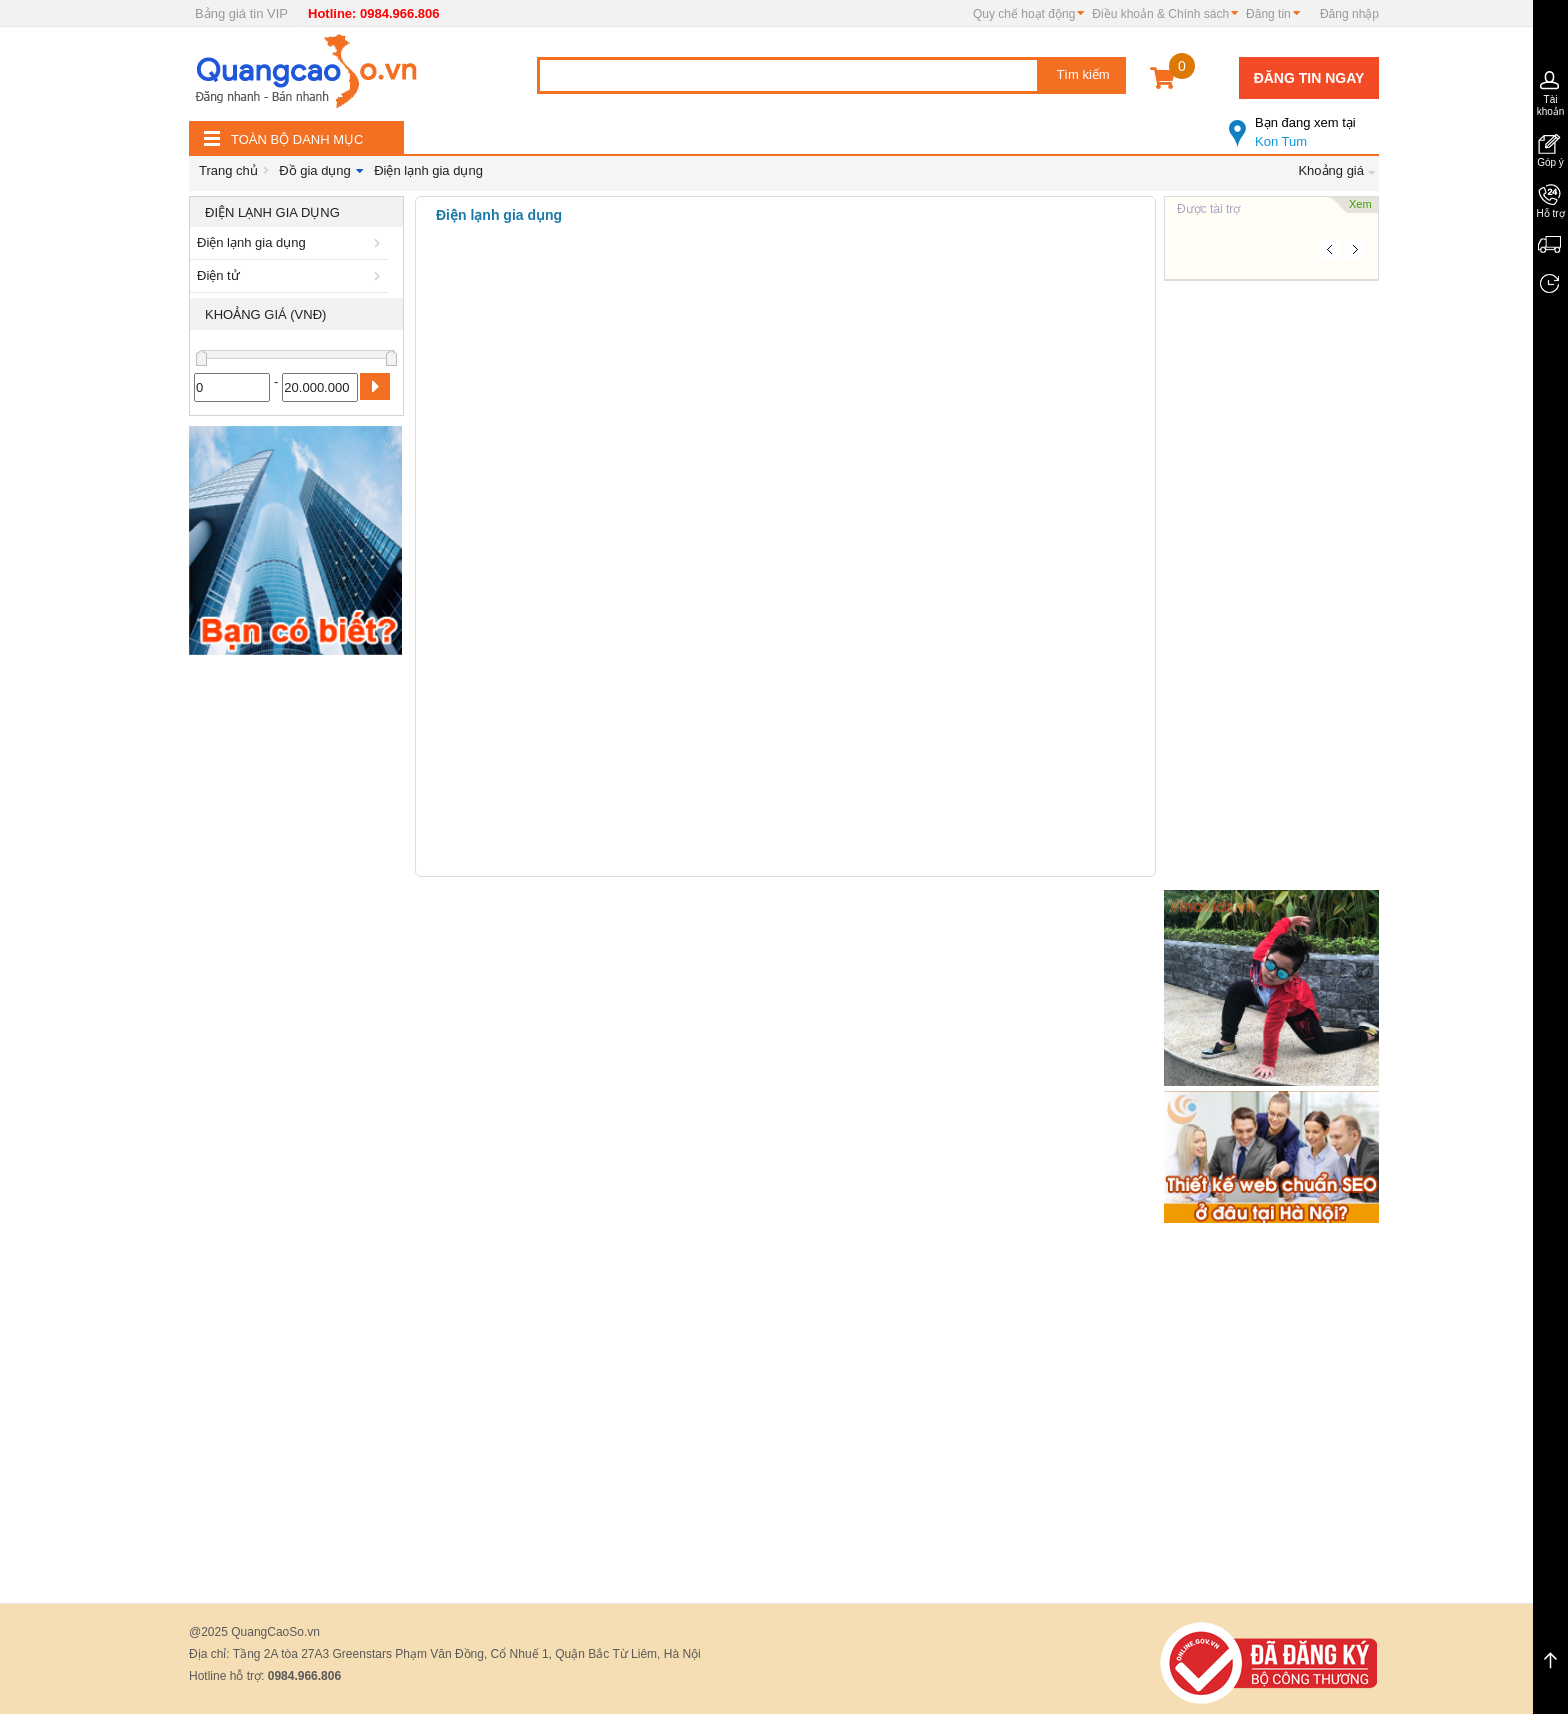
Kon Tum (1304, 124)
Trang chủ (228, 170)
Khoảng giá (1331, 170)
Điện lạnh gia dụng (428, 170)
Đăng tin (1268, 14)
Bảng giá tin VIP (241, 13)
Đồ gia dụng (315, 170)
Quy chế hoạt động (1024, 14)
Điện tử (292, 275)
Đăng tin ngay (1309, 78)
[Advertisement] (296, 965)
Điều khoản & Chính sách (1160, 14)
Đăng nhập (1349, 14)
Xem (1360, 204)
